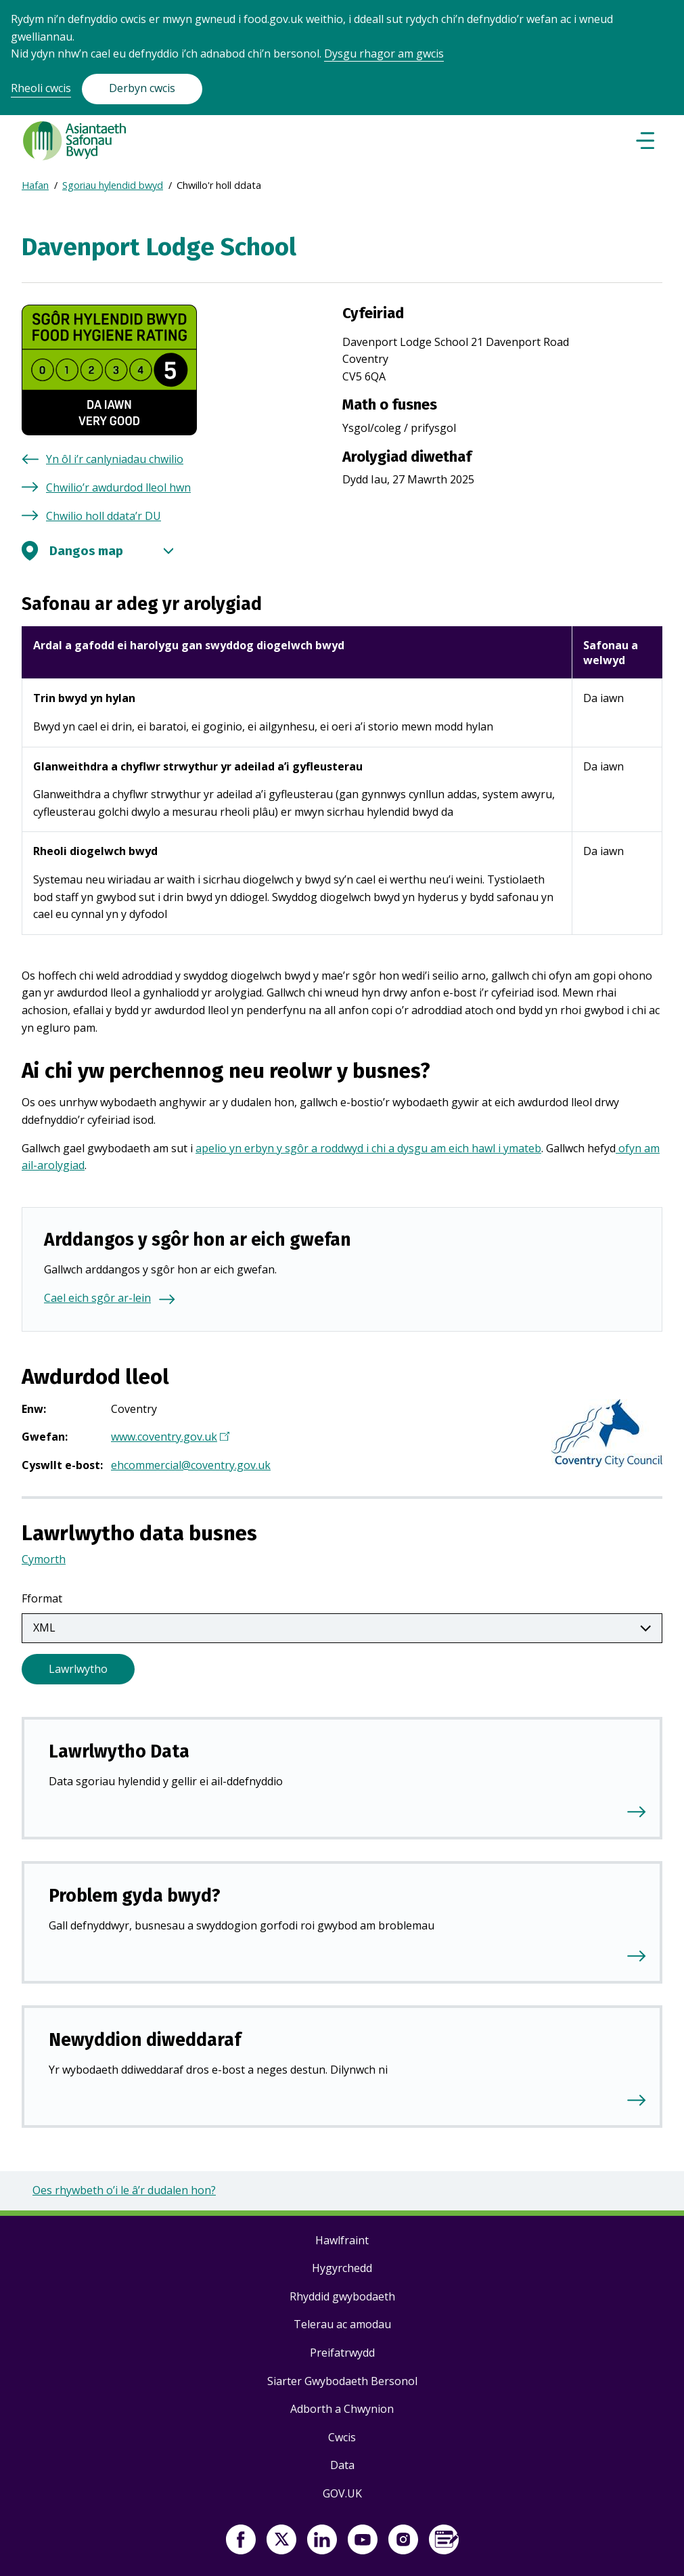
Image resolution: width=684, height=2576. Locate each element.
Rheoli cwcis (41, 88)
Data (342, 2465)
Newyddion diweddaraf (145, 2040)
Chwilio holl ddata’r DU (103, 515)
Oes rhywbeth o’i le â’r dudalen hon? (124, 2190)
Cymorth (44, 1559)
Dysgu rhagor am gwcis (384, 53)
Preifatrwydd (342, 2352)
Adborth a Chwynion (342, 2408)
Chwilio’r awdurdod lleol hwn (118, 487)
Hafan (35, 185)
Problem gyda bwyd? (135, 1895)
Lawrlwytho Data (119, 1751)
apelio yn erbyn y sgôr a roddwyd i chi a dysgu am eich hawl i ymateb (368, 1148)
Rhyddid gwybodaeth (342, 2296)
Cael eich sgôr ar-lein (97, 1297)
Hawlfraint (342, 2240)
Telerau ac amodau (342, 2324)
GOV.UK (342, 2493)
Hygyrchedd (342, 2268)
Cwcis (342, 2437)
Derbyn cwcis (142, 88)
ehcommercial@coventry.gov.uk (191, 1465)
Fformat (42, 1598)
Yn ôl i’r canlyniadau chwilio (114, 459)
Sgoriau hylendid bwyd (112, 185)
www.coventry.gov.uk (169, 1438)
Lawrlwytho (78, 1668)
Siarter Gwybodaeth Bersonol (342, 2381)
